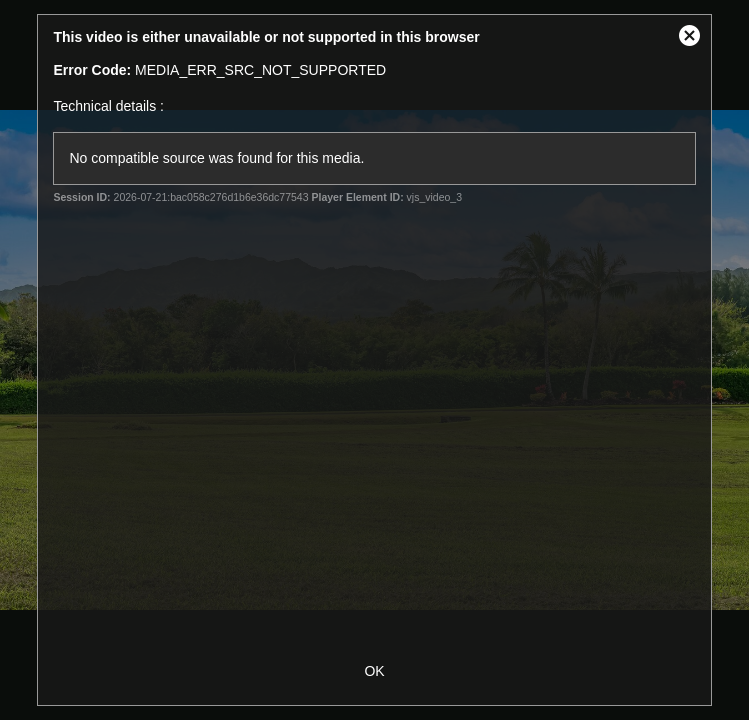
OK (374, 671)
